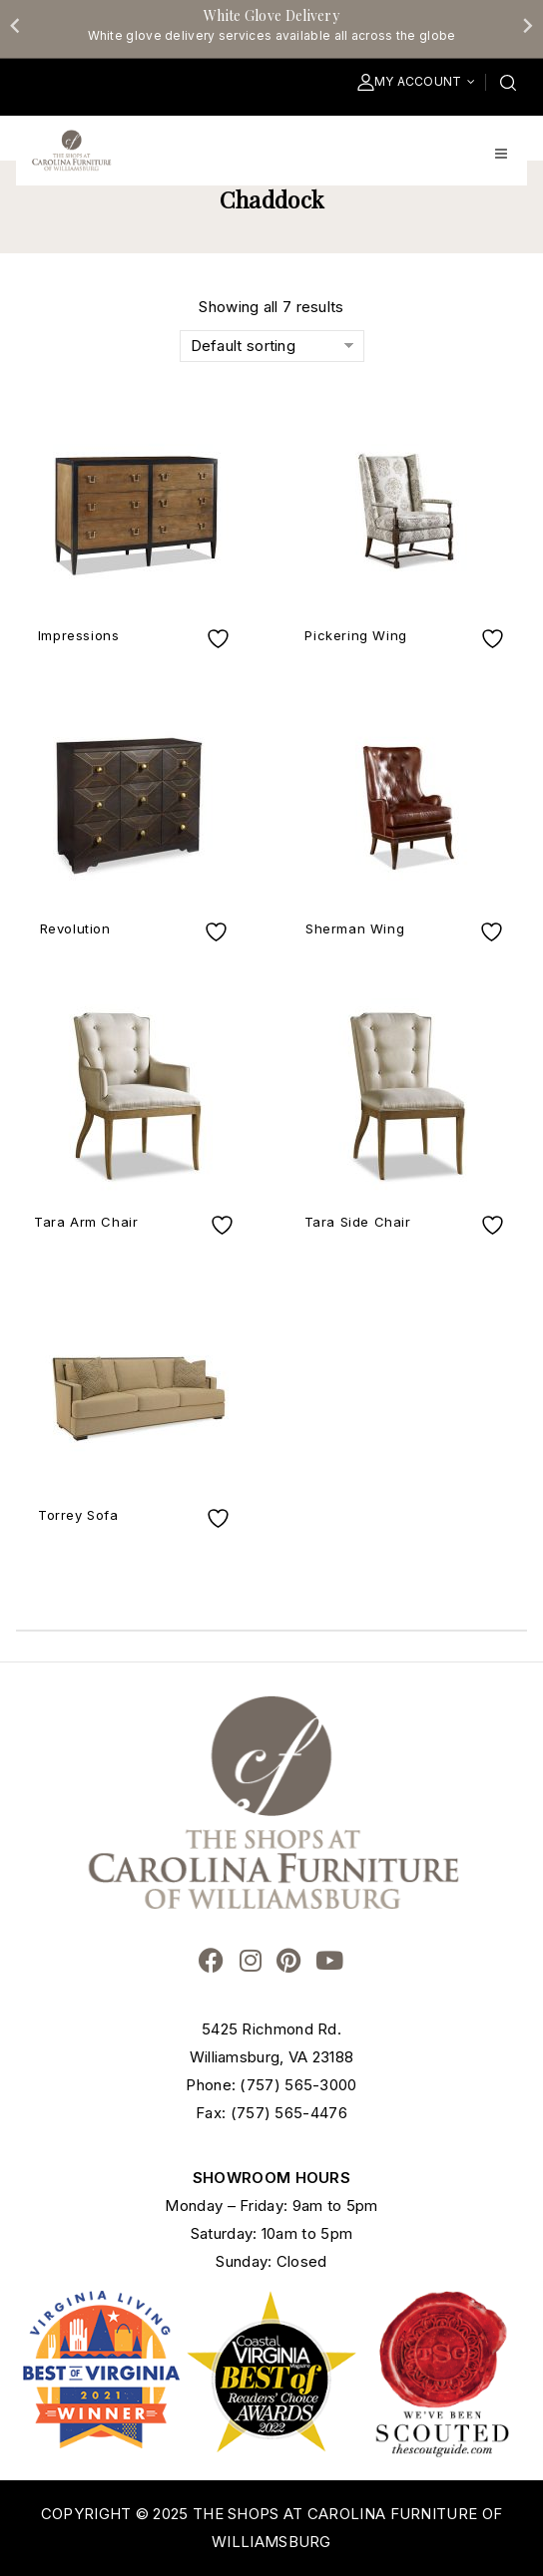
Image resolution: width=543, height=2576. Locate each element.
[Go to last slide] (16, 25)
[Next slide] (527, 25)
